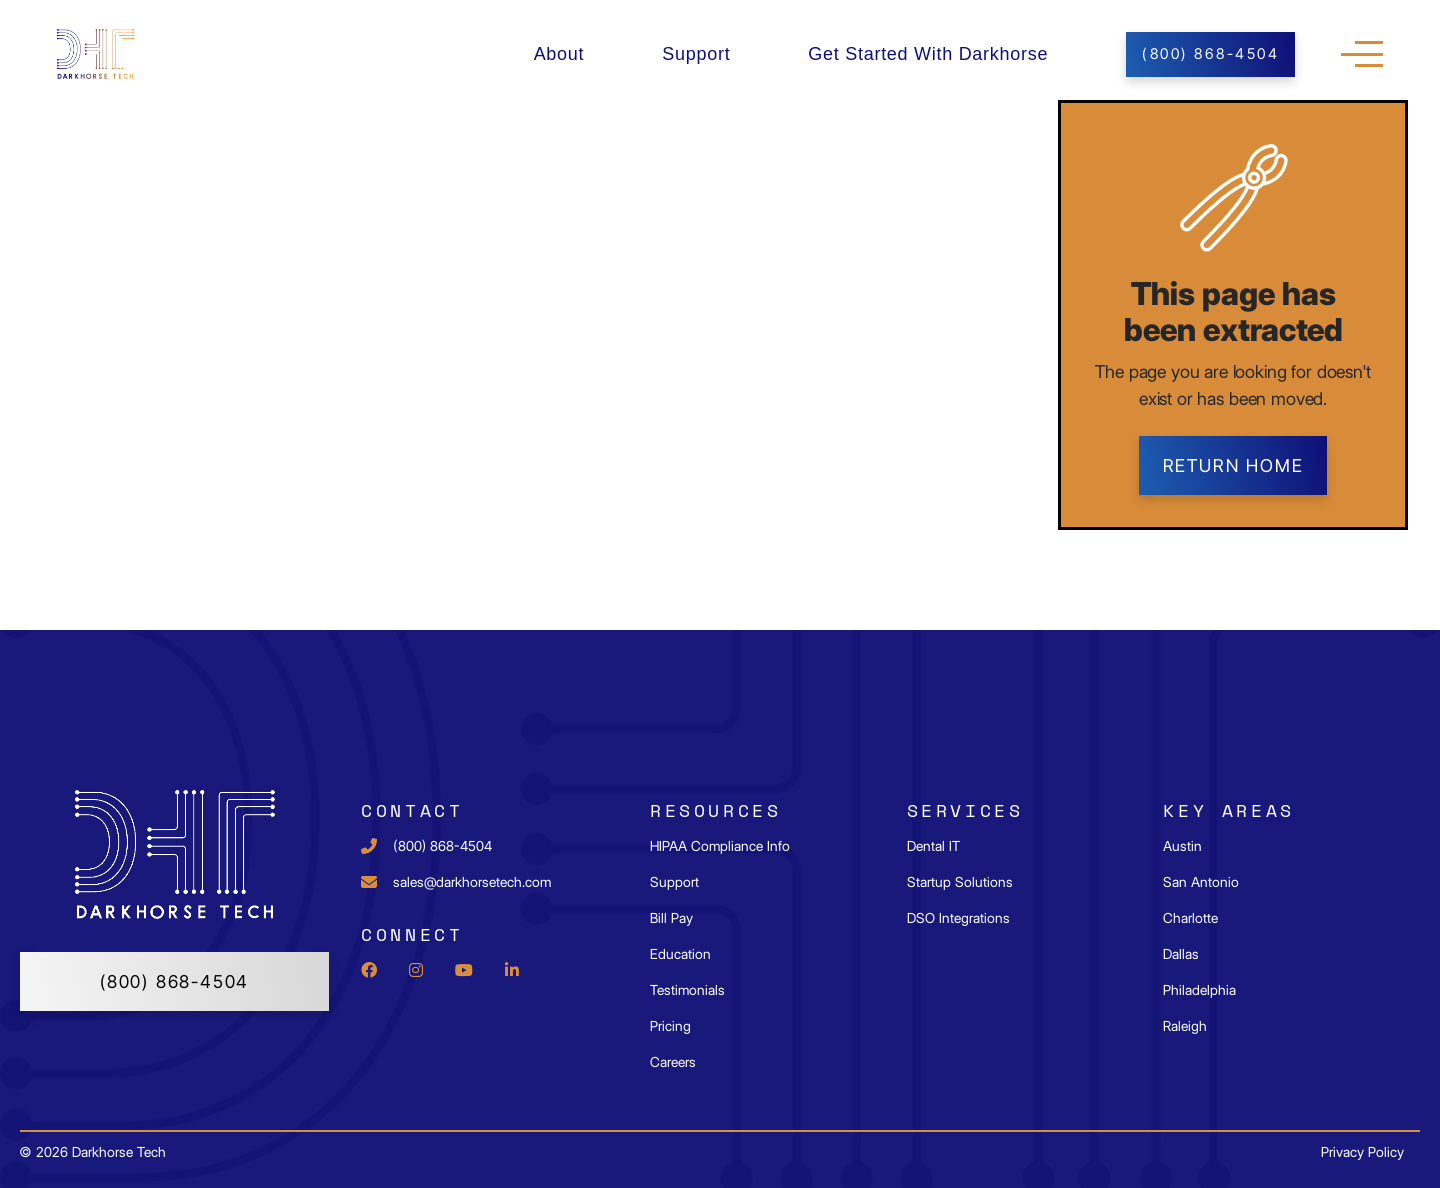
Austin (1182, 846)
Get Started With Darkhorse (928, 54)
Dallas (1181, 954)
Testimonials (687, 990)
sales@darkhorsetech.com (472, 882)
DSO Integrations (958, 918)
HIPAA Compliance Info (720, 846)
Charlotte (1190, 918)
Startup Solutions (960, 882)
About (559, 54)
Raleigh (1185, 1026)
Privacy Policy (1362, 1152)
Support (696, 54)
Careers (673, 1062)
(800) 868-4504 (174, 981)
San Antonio (1201, 882)
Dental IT (933, 846)
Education (680, 954)
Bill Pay (671, 918)
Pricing (670, 1026)
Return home (1233, 465)
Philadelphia (1199, 990)
